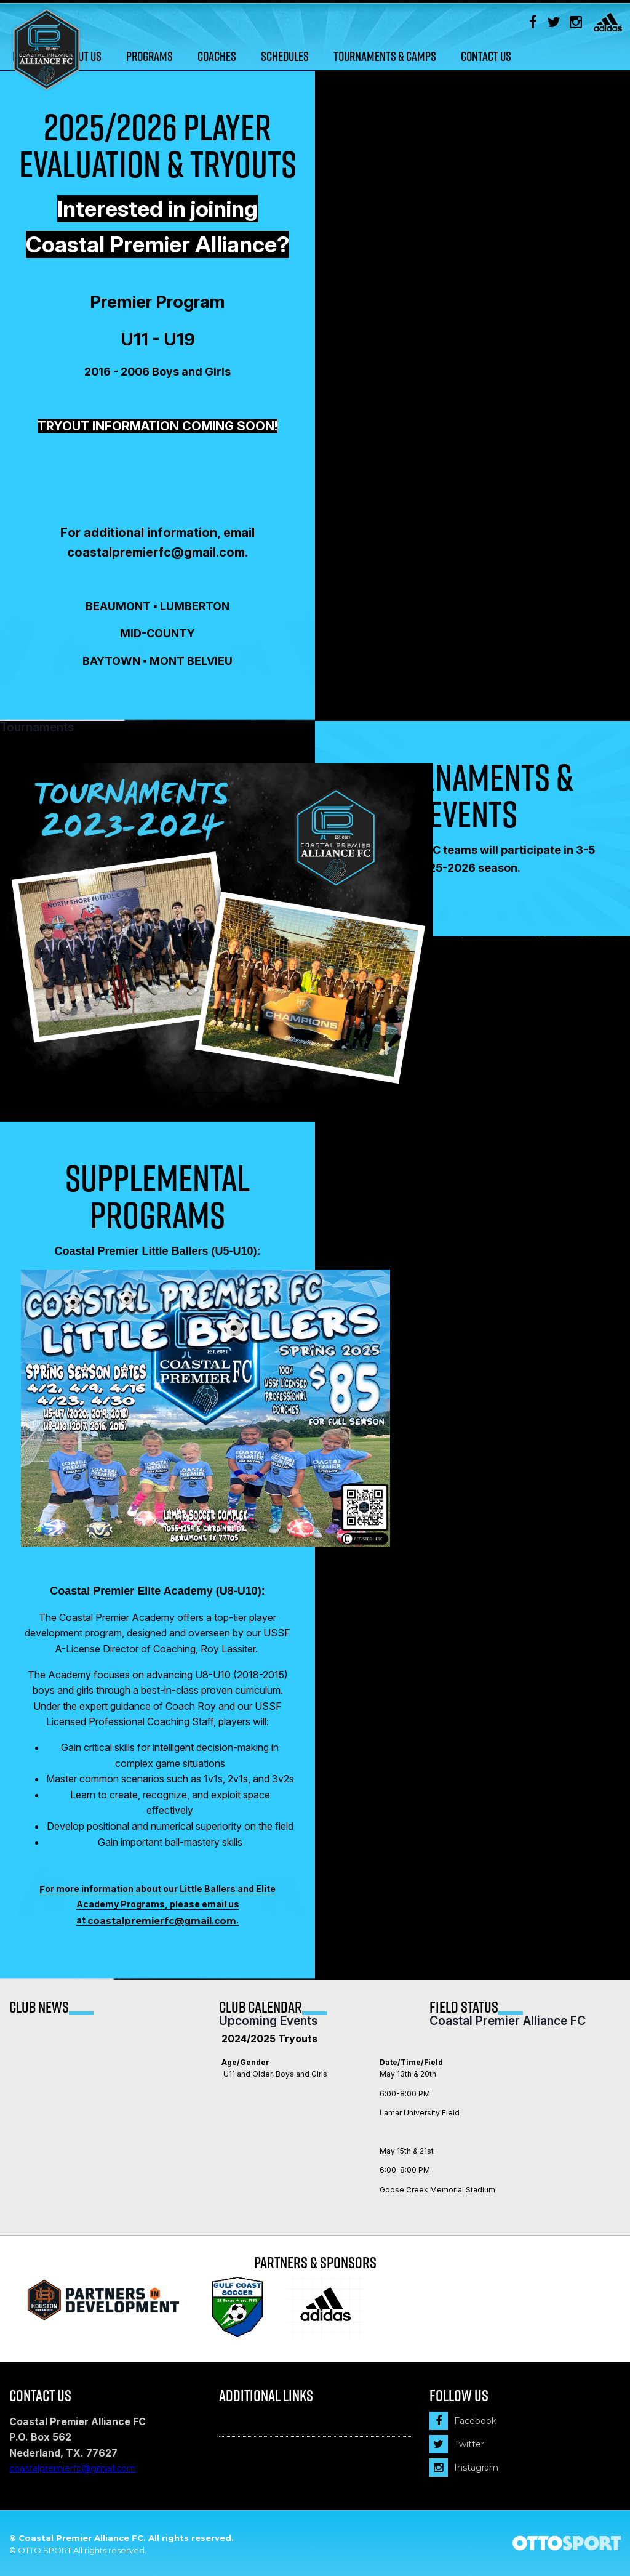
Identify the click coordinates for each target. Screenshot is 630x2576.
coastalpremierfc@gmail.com (161, 1921)
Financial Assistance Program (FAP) (294, 2423)
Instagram (463, 2467)
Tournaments (37, 727)
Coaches (216, 56)
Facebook (462, 2421)
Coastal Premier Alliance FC (507, 2020)
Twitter (456, 2444)
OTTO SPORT (44, 2550)
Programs (149, 56)
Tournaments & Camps (384, 56)
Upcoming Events (268, 2020)
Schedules (285, 56)
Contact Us (486, 56)
